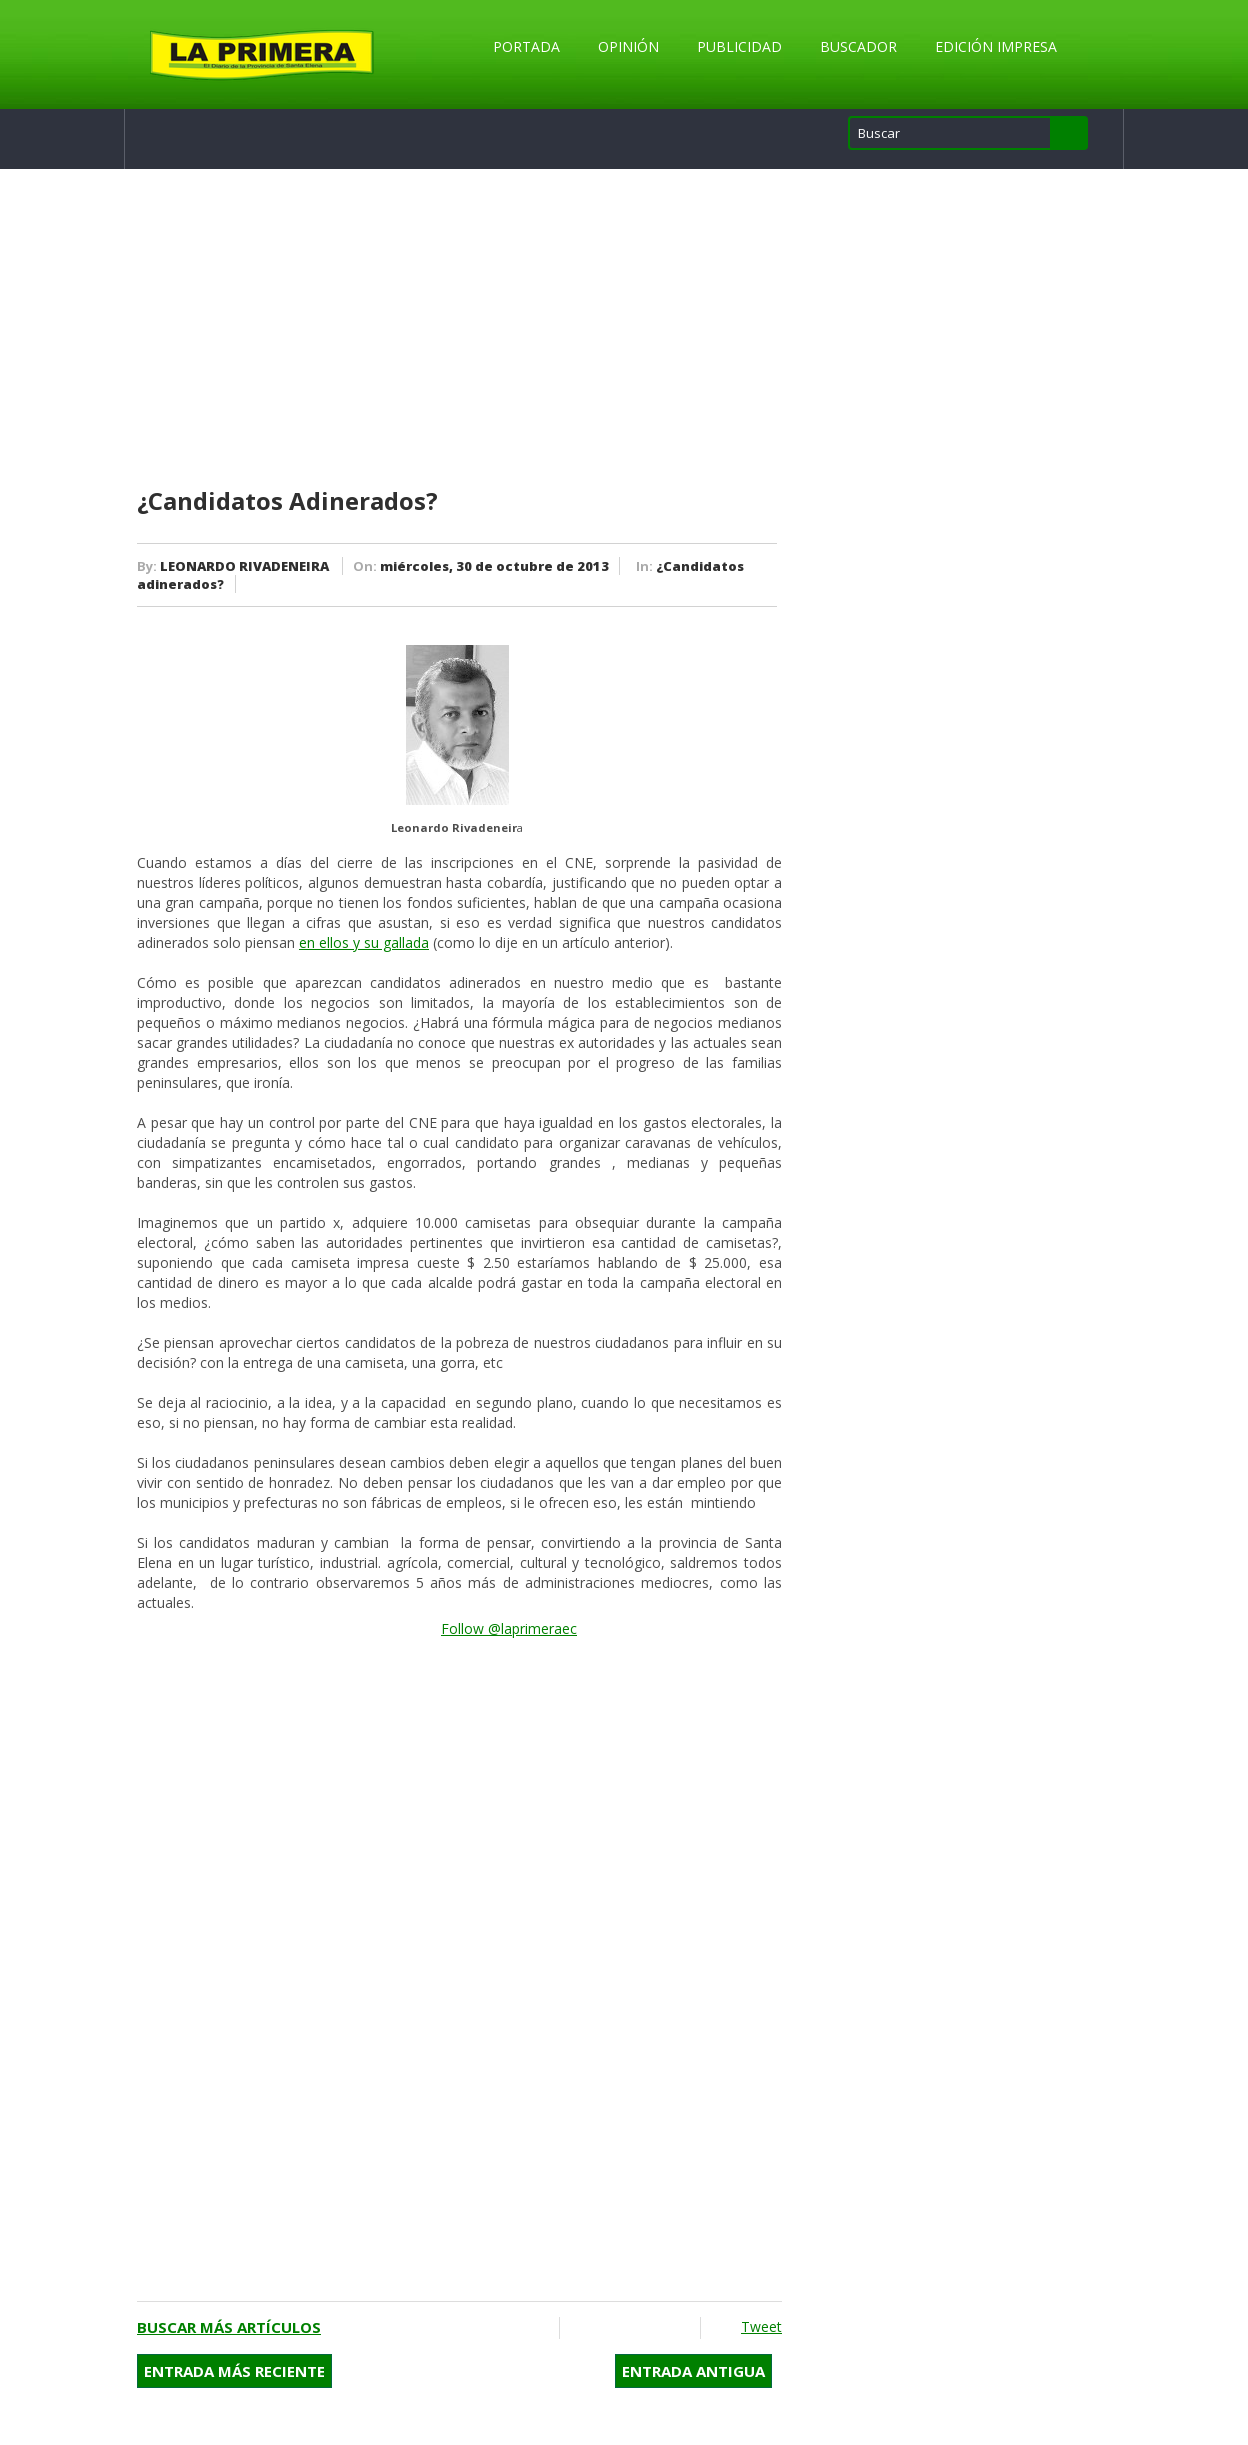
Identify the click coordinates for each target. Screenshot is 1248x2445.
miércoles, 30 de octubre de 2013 (494, 566)
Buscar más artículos (229, 2327)
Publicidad (739, 46)
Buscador (858, 46)
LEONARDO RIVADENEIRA (244, 566)
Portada (526, 46)
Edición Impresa (996, 46)
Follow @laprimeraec (509, 1628)
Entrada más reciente (234, 2371)
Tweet (761, 2326)
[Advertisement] (459, 329)
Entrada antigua (693, 2371)
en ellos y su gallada (364, 942)
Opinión (628, 46)
